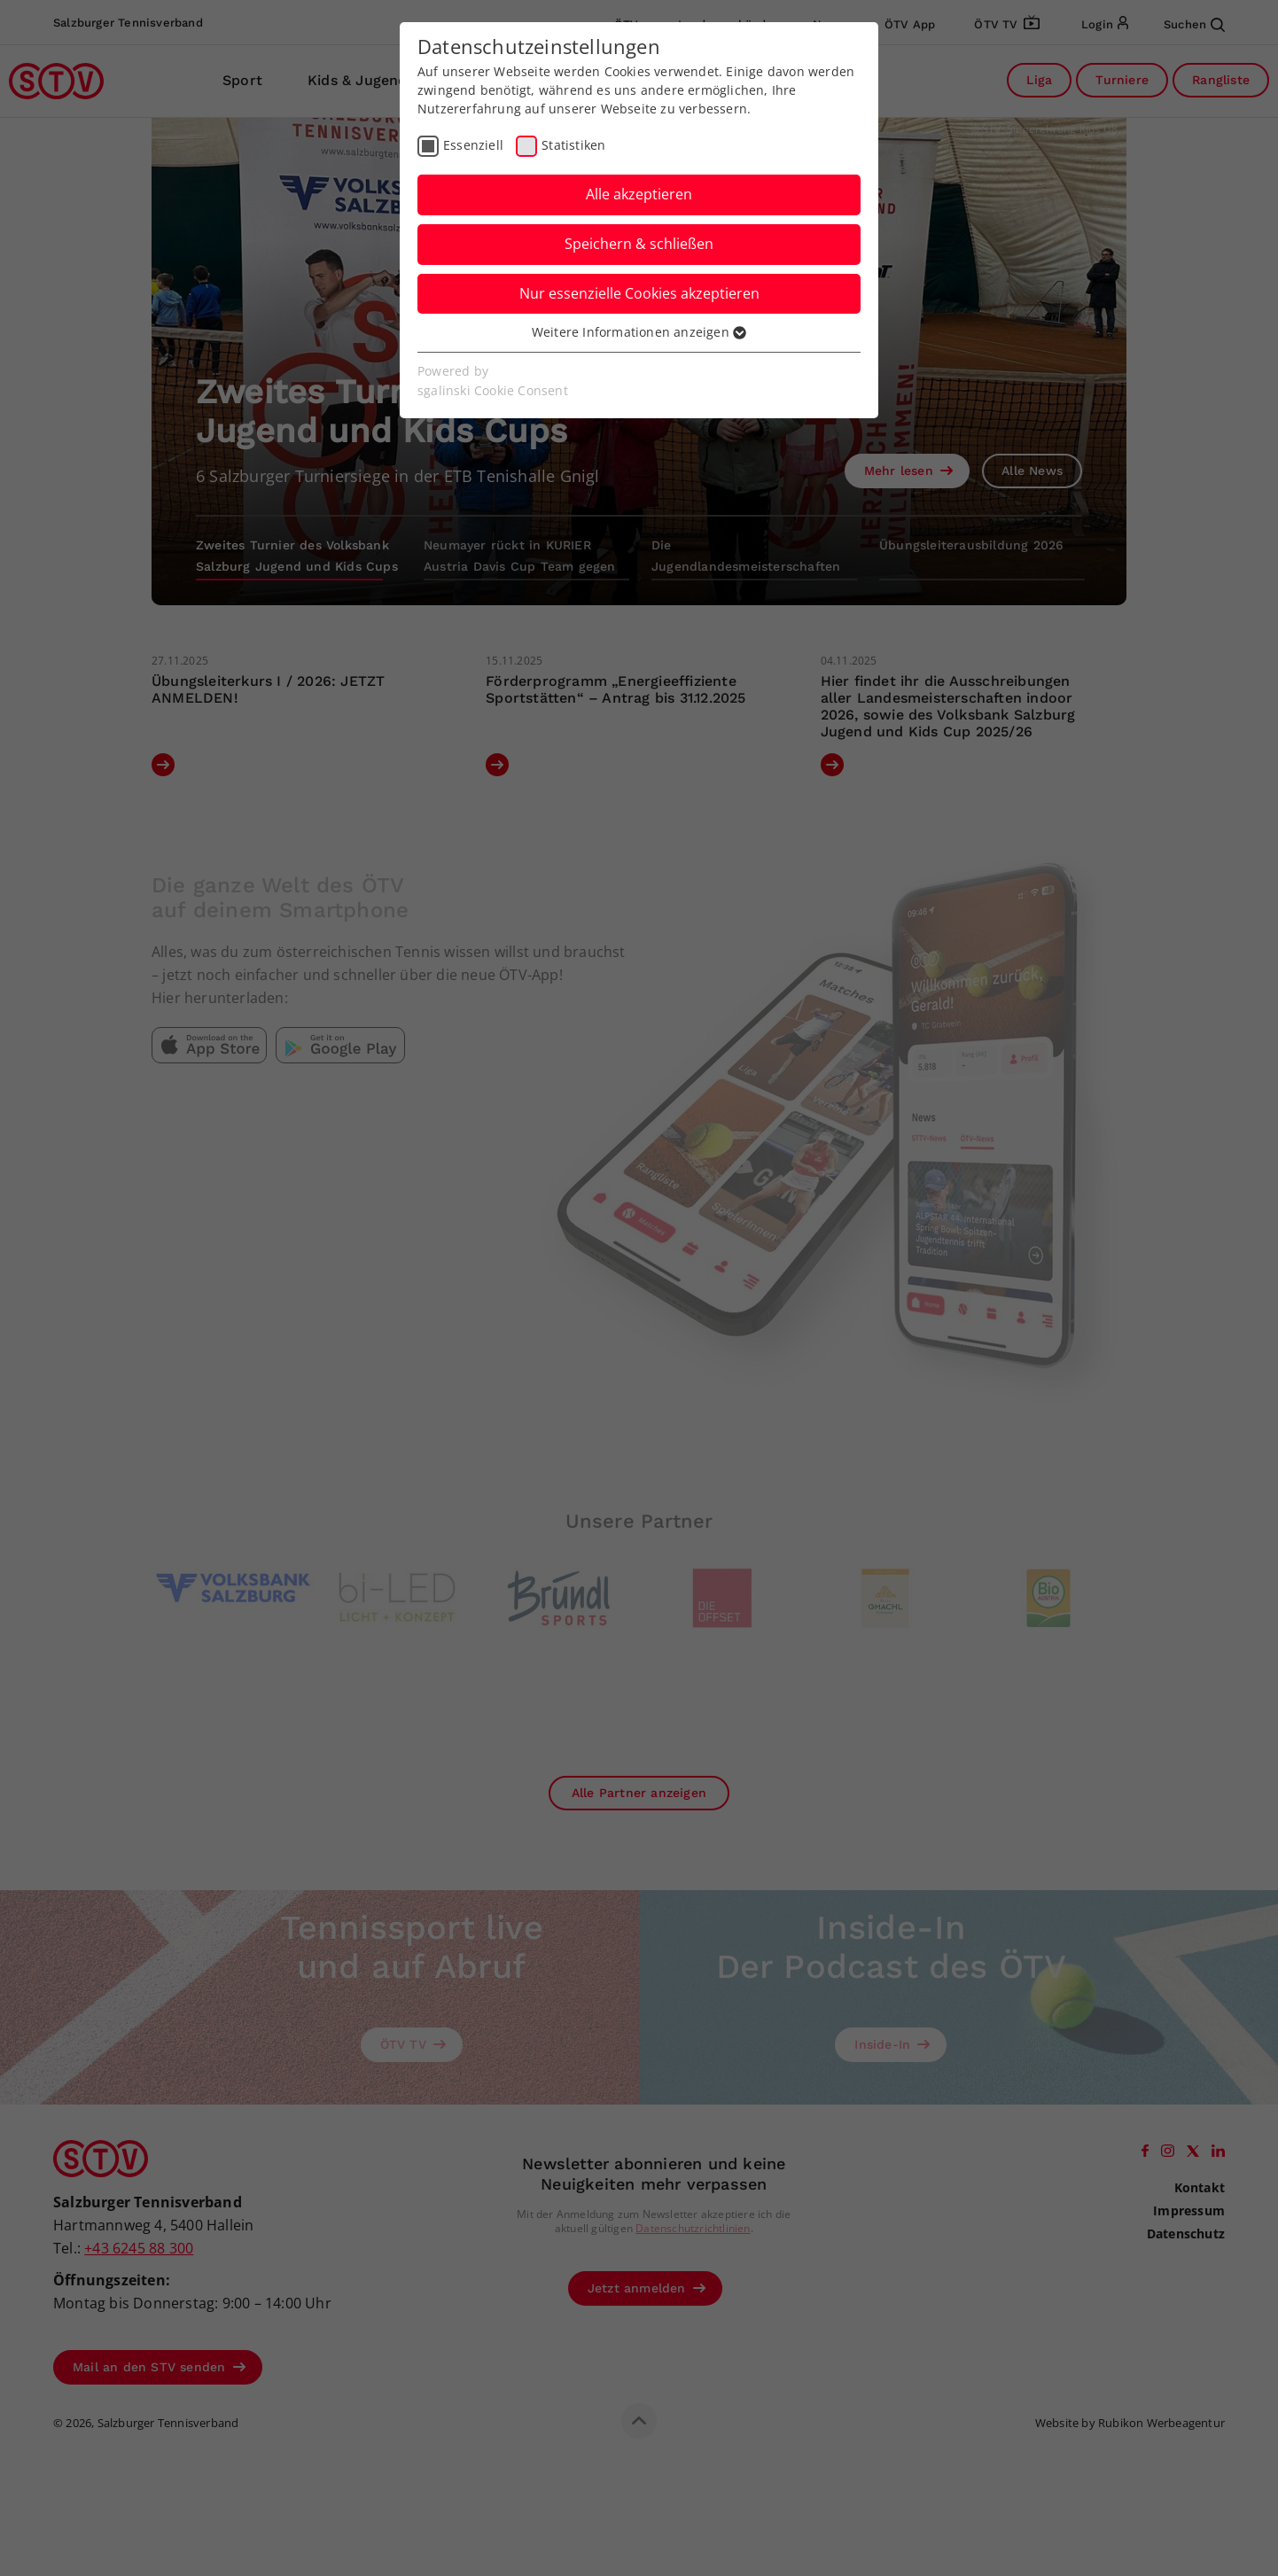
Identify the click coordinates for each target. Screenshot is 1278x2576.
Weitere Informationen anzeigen (639, 331)
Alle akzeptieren (639, 194)
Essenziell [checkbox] (473, 144)
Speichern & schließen (639, 243)
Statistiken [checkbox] (573, 144)
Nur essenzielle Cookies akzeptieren (639, 293)
